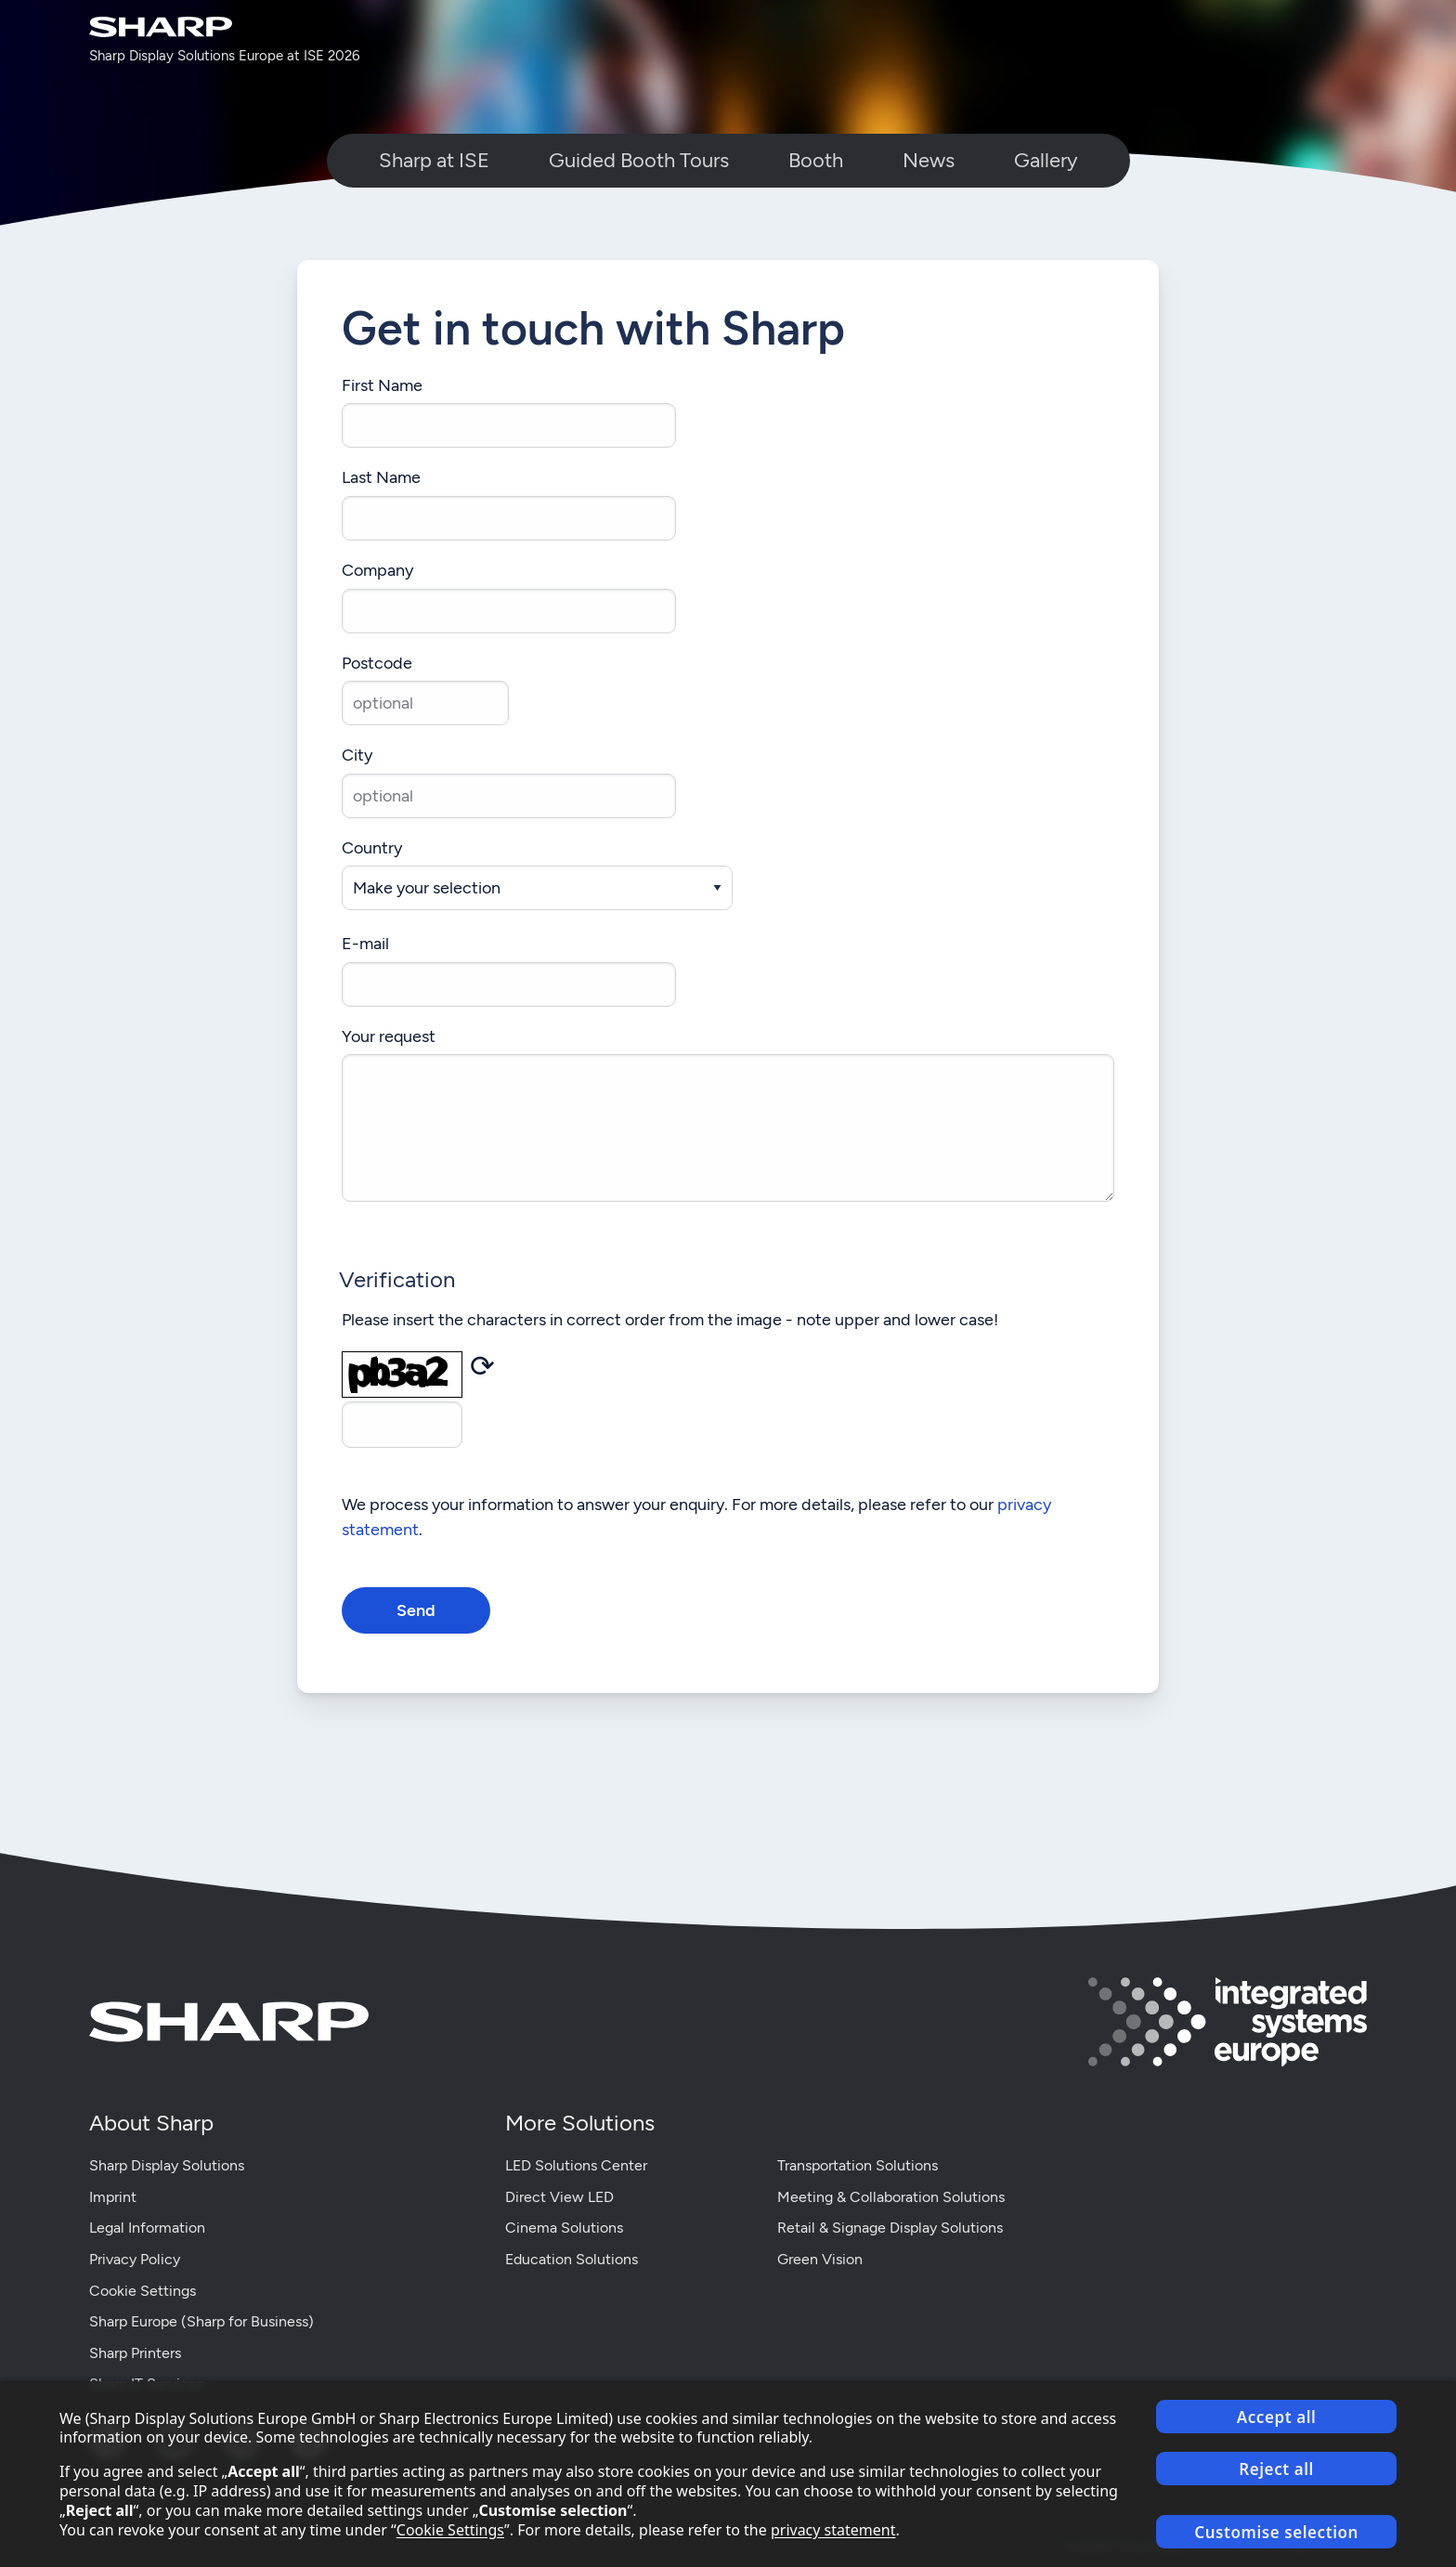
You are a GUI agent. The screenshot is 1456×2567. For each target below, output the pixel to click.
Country (372, 848)
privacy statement (833, 2530)
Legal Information (147, 2227)
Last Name (381, 478)
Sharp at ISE (434, 160)
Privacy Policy (134, 2259)
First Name (382, 386)
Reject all (1276, 2469)
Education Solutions (571, 2259)
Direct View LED (559, 2197)
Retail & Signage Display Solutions (890, 2227)
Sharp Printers (135, 2353)
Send (416, 1610)
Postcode (377, 663)
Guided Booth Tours (639, 160)
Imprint (112, 2197)
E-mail (365, 944)
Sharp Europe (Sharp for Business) (201, 2321)
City (357, 755)
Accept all (1277, 2417)
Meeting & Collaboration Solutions (891, 2197)
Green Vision (820, 2259)
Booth (815, 160)
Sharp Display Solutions (166, 2165)
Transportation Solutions (857, 2165)
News (929, 160)
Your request (389, 1037)
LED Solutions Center (576, 2165)
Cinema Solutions (564, 2227)
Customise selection (1276, 2532)
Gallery (1046, 160)
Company (377, 570)
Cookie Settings (142, 2291)
